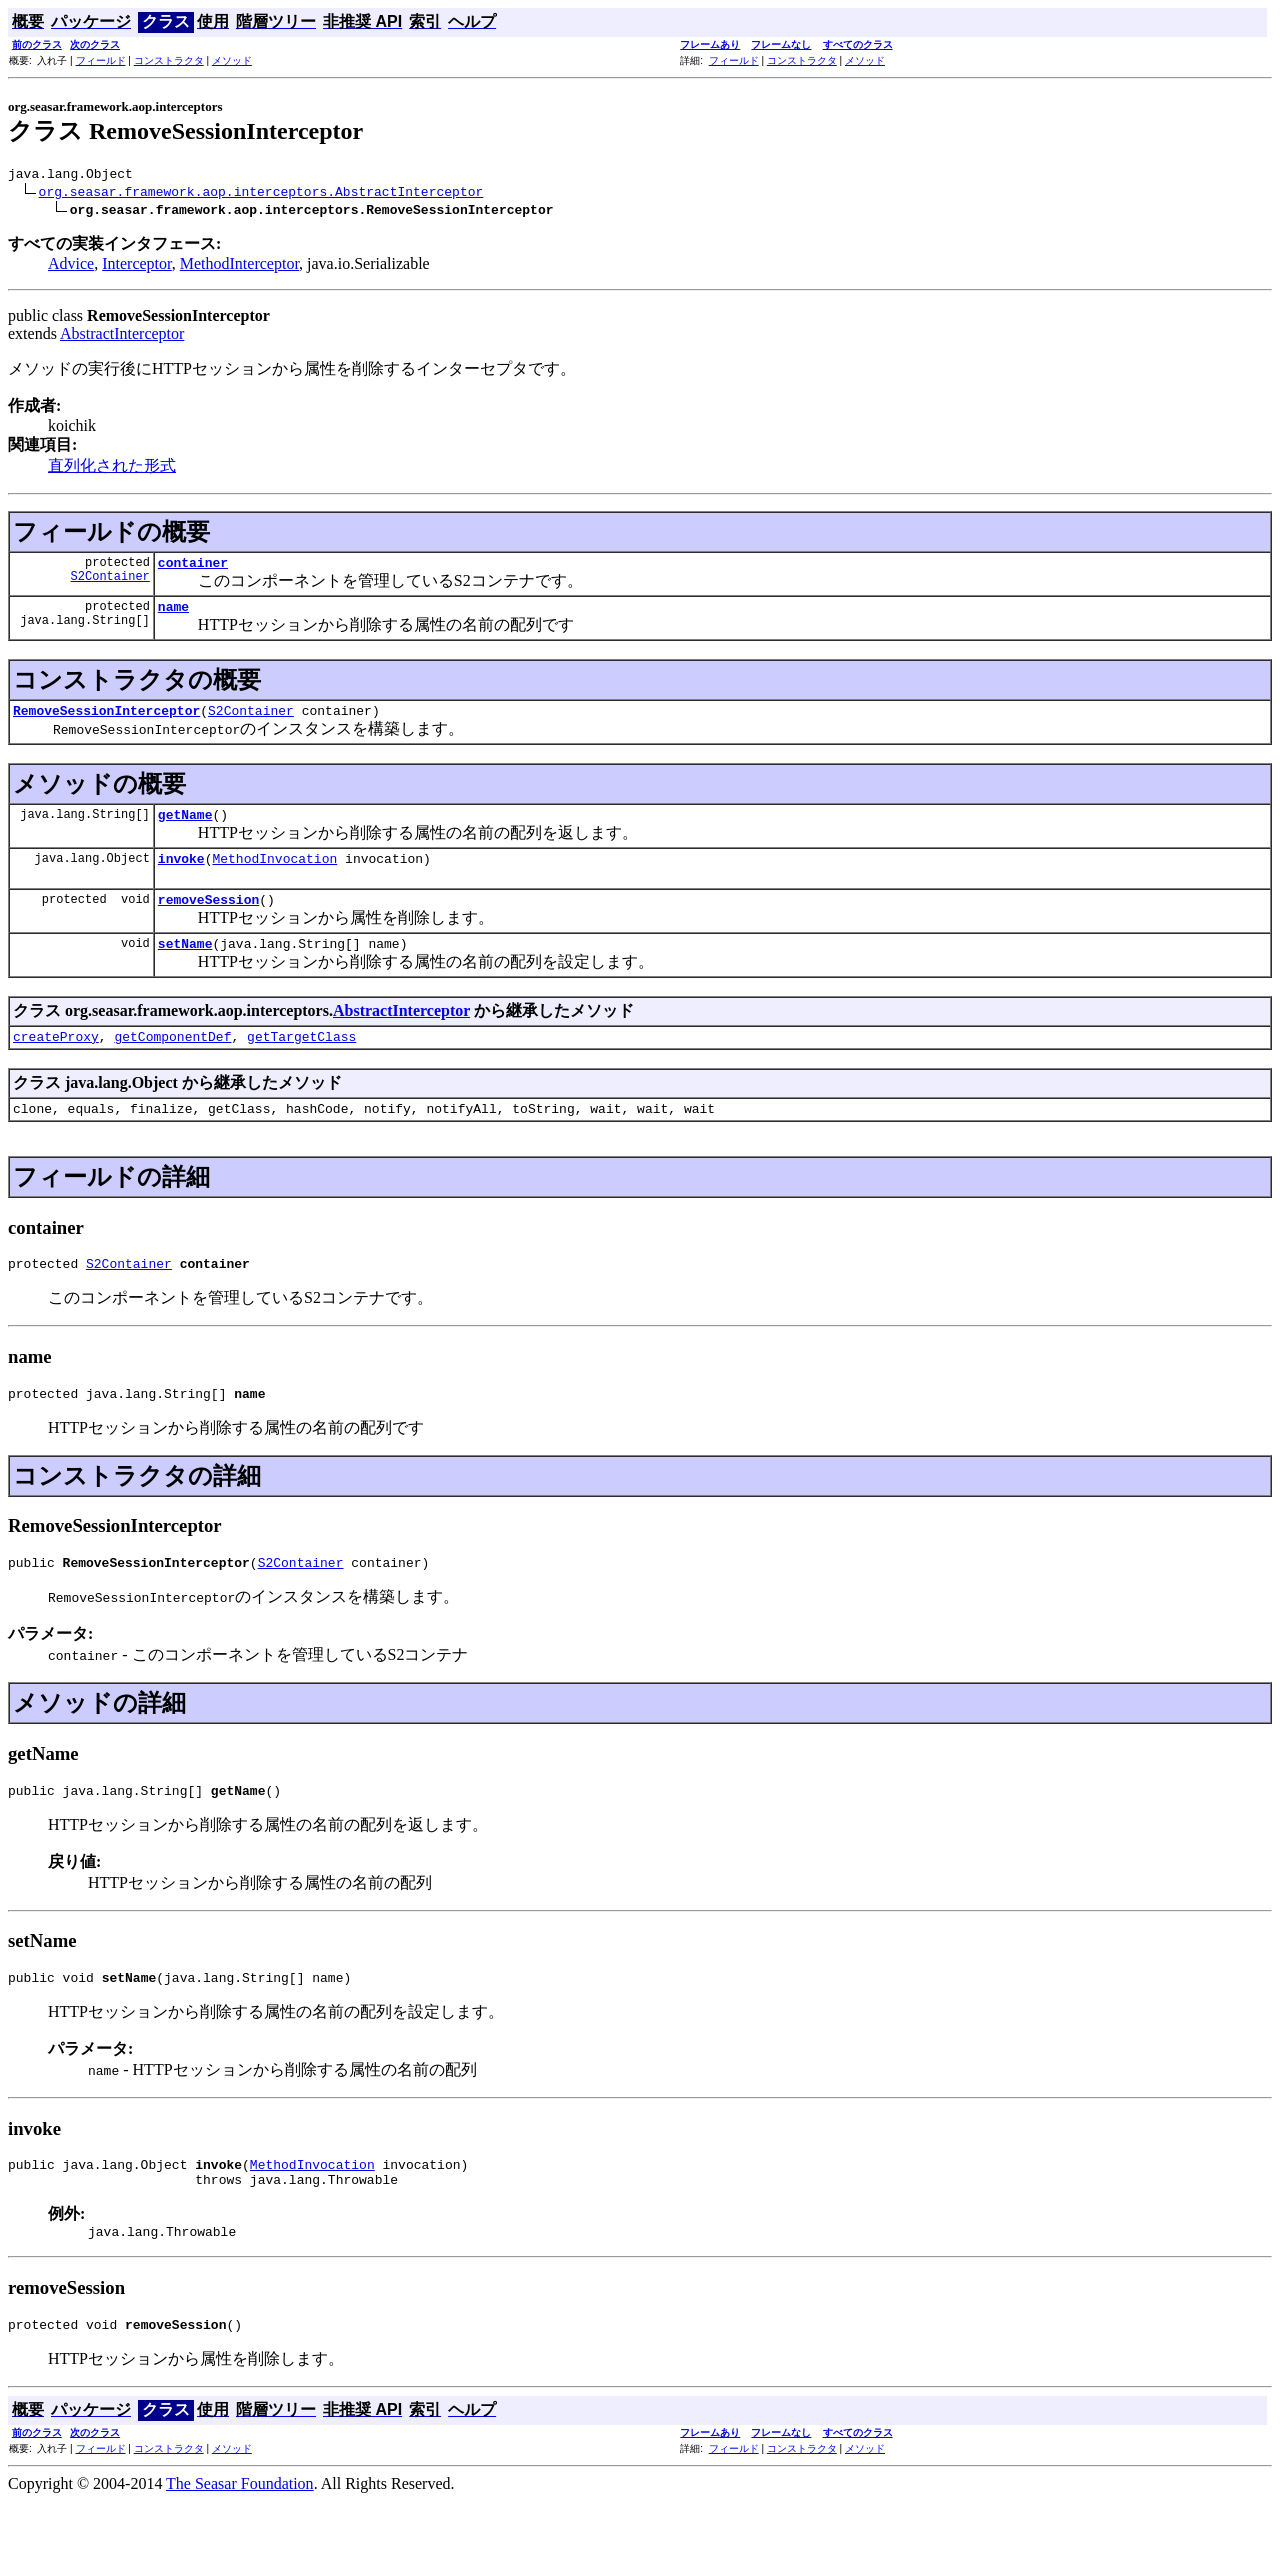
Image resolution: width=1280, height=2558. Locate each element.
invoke (181, 876)
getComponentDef (172, 1063)
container (193, 568)
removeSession (208, 920)
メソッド (232, 60)
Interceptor (137, 266)
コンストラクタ (169, 60)
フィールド (101, 60)
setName (185, 967)
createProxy (56, 1063)
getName (185, 829)
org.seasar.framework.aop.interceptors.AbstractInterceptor (261, 194)
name (173, 615)
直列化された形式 (112, 468)
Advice (71, 266)
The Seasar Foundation (240, 2540)
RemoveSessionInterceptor (106, 722)
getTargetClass (301, 1063)
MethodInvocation (274, 876)
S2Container (110, 584)
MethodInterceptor (239, 266)
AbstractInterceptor (122, 336)
